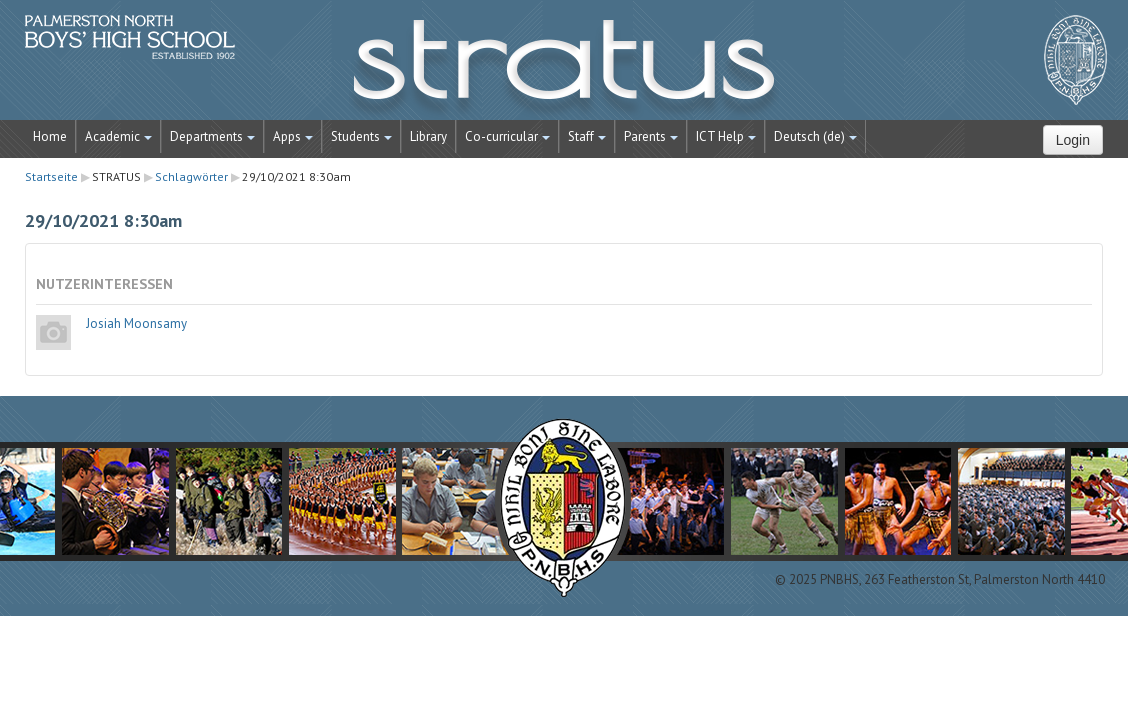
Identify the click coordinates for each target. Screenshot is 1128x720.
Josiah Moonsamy (136, 323)
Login (1073, 140)
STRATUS (564, 70)
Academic (118, 136)
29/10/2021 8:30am (296, 176)
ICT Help (726, 136)
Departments (212, 136)
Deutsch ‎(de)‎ (815, 136)
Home (50, 136)
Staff (587, 136)
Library (428, 136)
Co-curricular (507, 136)
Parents (651, 136)
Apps (293, 136)
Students (361, 136)
